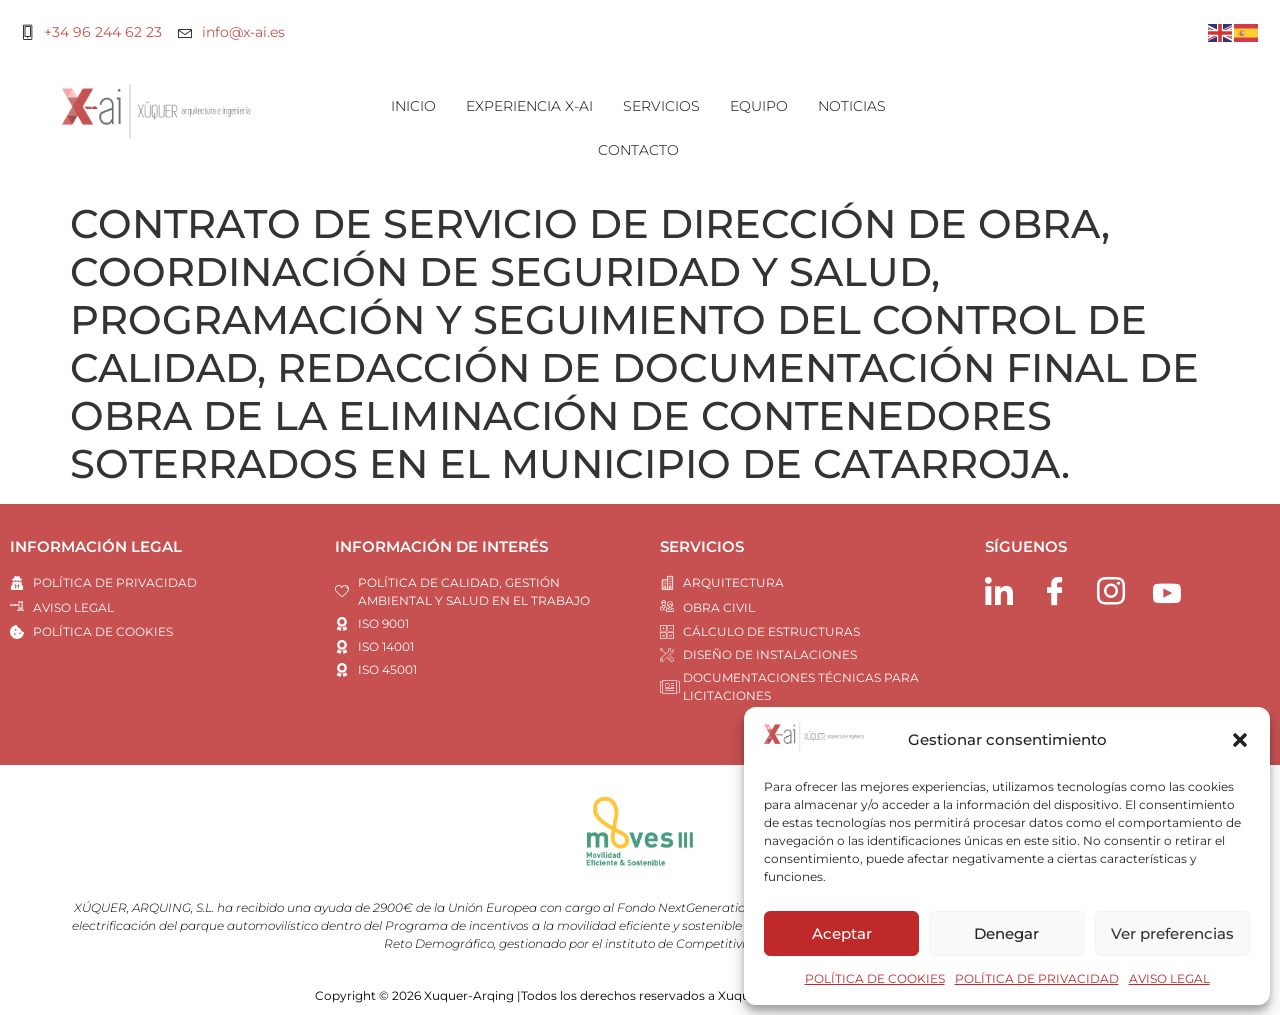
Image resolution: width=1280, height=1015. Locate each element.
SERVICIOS (661, 106)
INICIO (413, 106)
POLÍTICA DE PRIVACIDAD (1037, 978)
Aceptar (842, 933)
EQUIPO (759, 106)
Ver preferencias (1172, 933)
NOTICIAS (852, 106)
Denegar (1006, 933)
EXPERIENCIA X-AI (529, 106)
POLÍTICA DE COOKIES (875, 978)
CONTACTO (638, 150)
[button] (1240, 740)
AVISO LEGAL (1169, 978)
